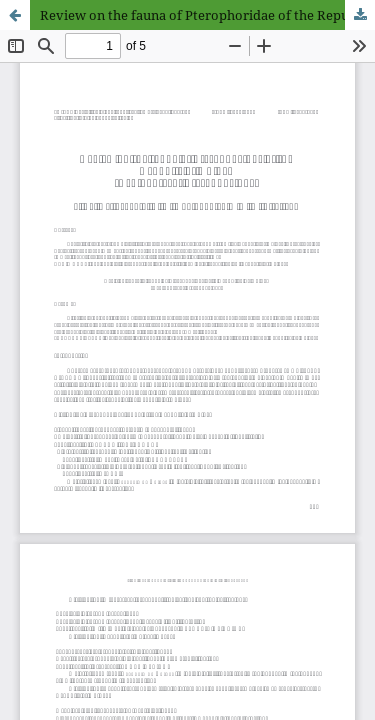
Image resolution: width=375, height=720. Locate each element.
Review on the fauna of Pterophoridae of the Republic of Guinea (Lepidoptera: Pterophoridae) (207, 15)
